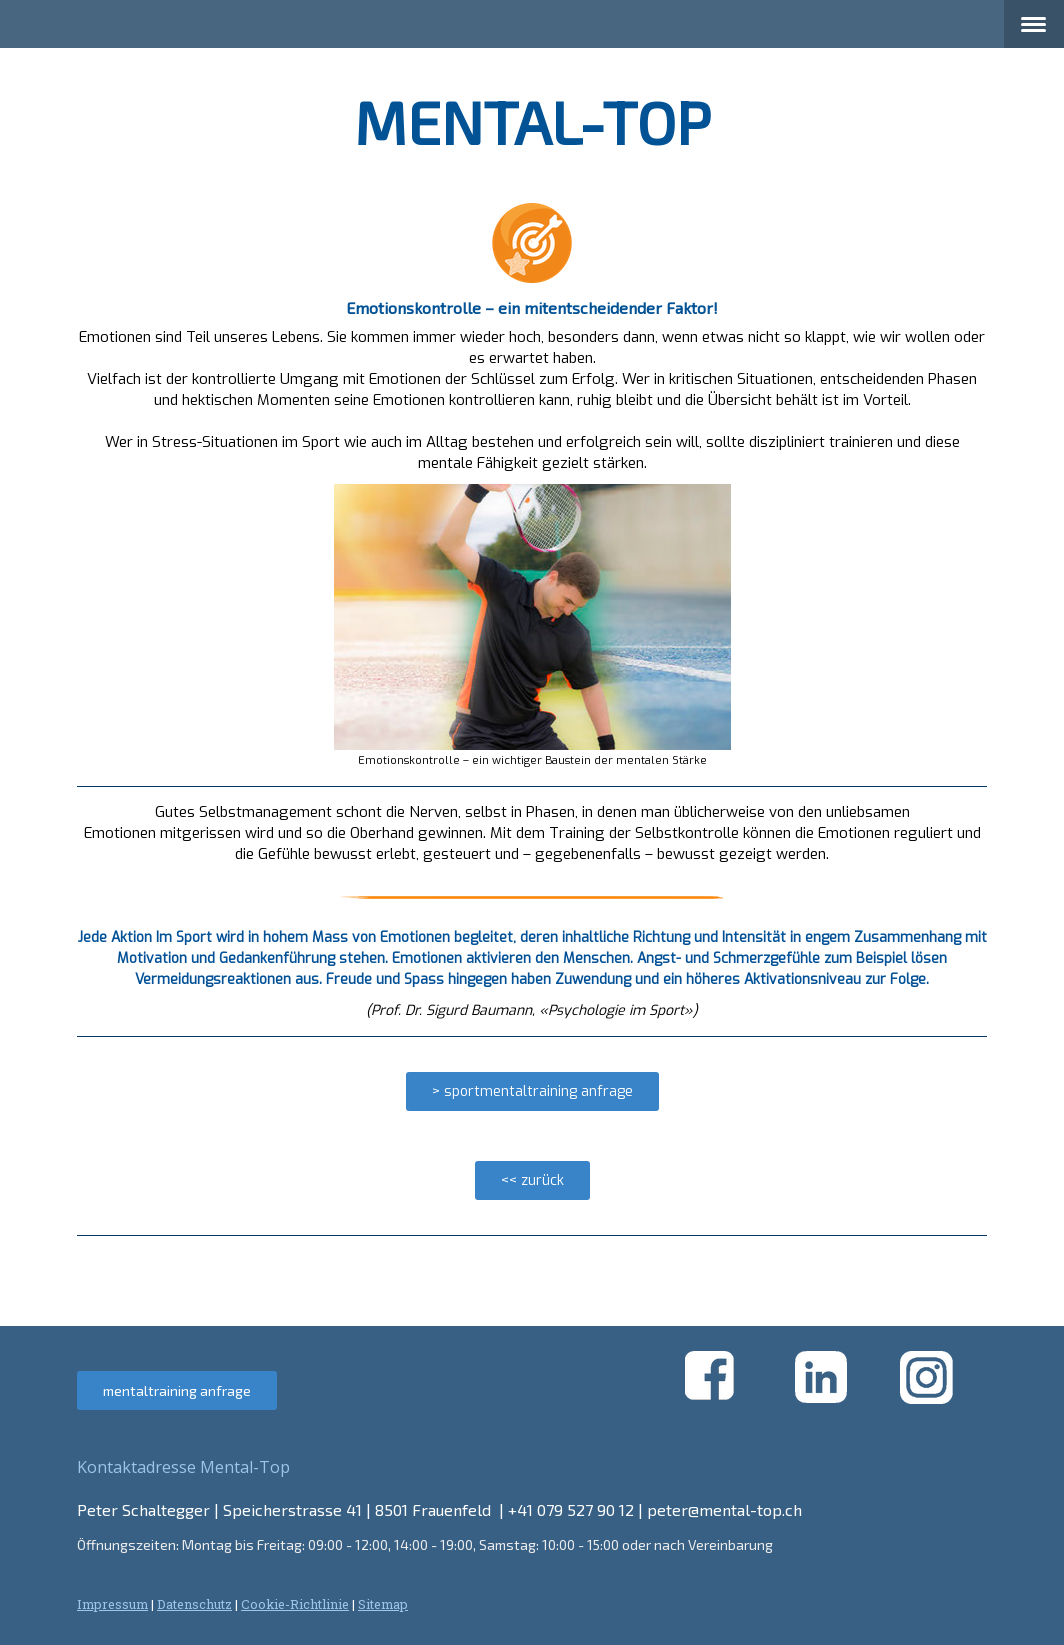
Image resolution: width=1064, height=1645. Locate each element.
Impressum (112, 1604)
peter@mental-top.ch (724, 1509)
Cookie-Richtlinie (295, 1604)
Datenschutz (194, 1604)
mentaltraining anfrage (177, 1390)
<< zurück (532, 1180)
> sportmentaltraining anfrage (532, 1091)
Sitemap (383, 1604)
